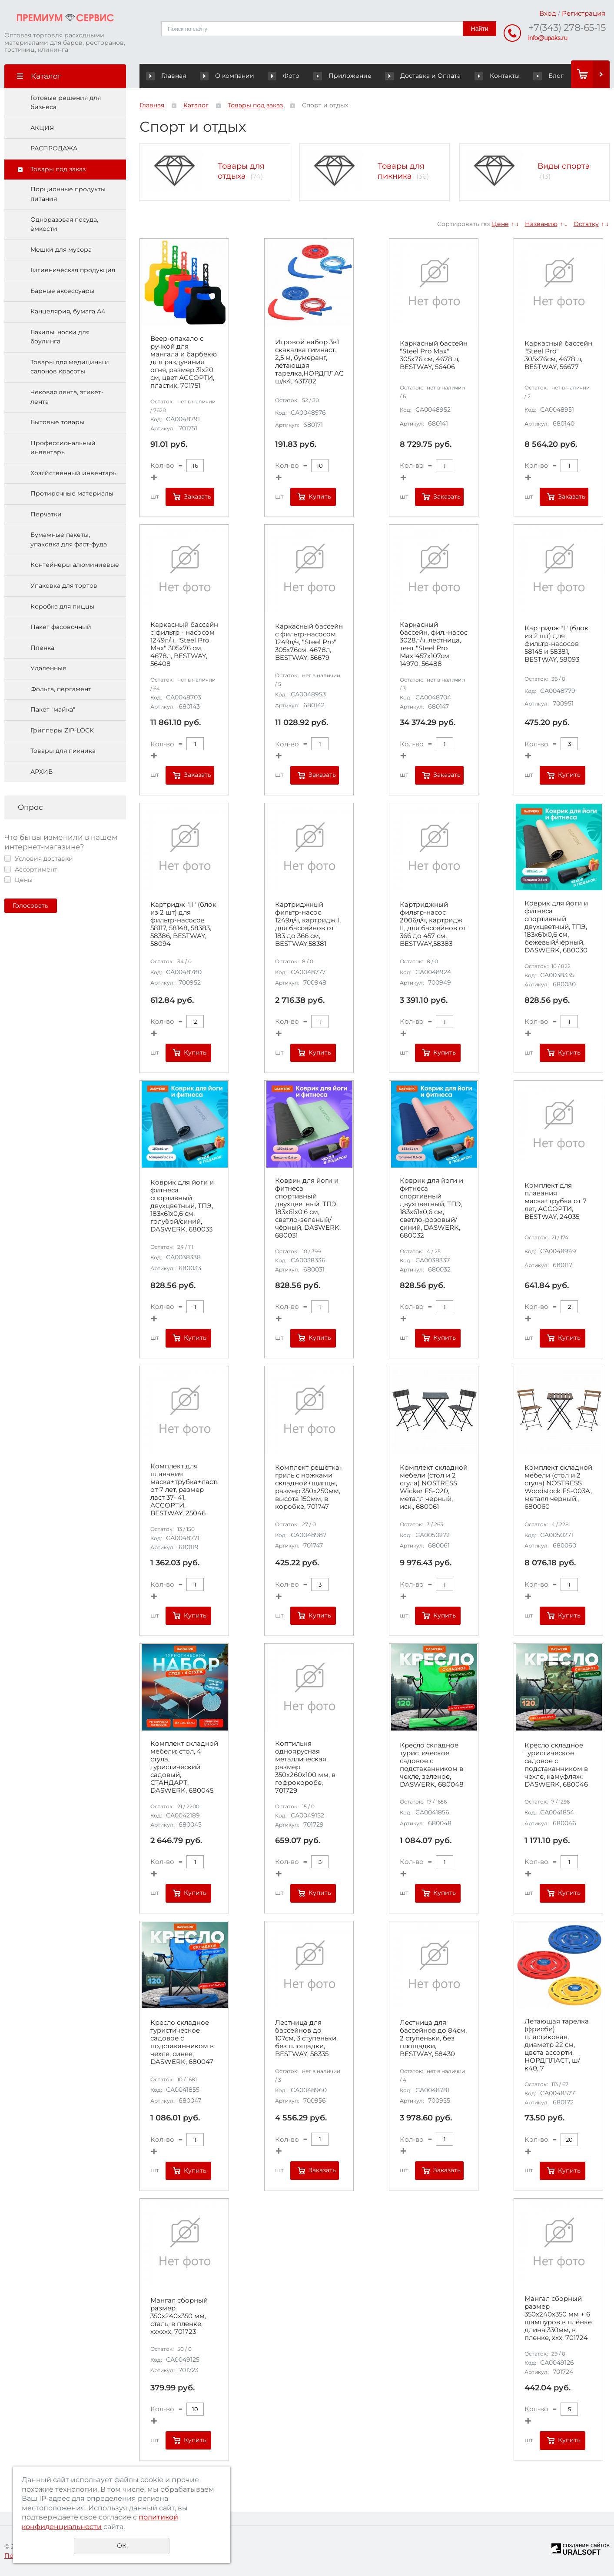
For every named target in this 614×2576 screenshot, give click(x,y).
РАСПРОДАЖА (53, 149)
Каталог (196, 105)
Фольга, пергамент (60, 689)
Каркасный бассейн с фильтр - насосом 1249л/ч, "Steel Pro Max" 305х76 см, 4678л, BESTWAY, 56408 (184, 644)
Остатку (586, 224)
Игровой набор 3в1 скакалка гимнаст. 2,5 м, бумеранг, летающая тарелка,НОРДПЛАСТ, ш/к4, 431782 (309, 361)
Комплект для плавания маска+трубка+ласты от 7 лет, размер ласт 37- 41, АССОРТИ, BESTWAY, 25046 (184, 1489)
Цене (500, 224)
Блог (534, 76)
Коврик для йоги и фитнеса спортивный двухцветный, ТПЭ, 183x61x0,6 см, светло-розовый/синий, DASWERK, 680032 (431, 1208)
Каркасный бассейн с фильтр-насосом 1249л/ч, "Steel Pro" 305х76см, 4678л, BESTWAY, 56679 (309, 642)
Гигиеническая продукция (72, 270)
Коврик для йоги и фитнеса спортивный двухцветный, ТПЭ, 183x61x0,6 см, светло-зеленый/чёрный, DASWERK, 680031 (308, 1208)
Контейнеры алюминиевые (74, 565)
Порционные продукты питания (68, 194)
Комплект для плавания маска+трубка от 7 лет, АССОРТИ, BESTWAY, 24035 (555, 1201)
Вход (547, 13)
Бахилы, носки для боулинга (60, 337)
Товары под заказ (58, 169)
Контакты (483, 76)
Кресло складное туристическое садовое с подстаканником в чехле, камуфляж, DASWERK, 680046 (556, 1764)
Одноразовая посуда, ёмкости (64, 224)
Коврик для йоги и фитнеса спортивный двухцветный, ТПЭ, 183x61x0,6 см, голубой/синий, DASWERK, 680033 (182, 1205)
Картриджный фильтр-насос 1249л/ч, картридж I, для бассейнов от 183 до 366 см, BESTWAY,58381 (308, 924)
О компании (231, 76)
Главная (168, 76)
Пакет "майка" (52, 710)
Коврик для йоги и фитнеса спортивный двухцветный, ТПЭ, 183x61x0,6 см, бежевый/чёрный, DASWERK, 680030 (556, 926)
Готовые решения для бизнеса (65, 102)
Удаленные (48, 668)
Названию (541, 224)
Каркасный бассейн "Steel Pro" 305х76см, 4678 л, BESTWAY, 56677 (558, 355)
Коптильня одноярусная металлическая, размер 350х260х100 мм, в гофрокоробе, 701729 (305, 1767)
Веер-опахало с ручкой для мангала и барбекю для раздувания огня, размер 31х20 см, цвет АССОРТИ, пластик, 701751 (183, 362)
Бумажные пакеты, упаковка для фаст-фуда (68, 540)
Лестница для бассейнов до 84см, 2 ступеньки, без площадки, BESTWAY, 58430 (433, 2038)
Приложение (350, 76)
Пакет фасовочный (60, 627)
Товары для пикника (63, 751)
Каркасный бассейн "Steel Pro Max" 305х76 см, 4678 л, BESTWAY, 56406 (434, 355)
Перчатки (46, 514)
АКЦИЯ (42, 128)
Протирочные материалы (71, 494)
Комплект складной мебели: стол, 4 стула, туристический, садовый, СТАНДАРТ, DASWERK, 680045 (184, 1767)
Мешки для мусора (61, 249)
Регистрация (583, 13)
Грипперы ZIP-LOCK (62, 730)
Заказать (197, 496)
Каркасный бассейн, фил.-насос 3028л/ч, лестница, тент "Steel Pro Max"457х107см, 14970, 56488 (434, 644)
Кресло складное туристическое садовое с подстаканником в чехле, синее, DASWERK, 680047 (182, 2042)
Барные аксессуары (62, 291)
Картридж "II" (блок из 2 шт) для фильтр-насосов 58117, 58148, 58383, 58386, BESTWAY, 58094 (183, 924)
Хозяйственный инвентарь (73, 473)
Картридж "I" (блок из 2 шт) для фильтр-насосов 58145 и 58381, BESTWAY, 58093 (556, 644)
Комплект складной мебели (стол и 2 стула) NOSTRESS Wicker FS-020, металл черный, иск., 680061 (434, 1487)
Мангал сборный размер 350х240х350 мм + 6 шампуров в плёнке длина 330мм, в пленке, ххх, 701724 (558, 2318)
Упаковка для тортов (63, 585)
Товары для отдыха (241, 171)
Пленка (42, 648)
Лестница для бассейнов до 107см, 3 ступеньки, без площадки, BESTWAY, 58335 (306, 2038)
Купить (320, 496)
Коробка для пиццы (62, 606)
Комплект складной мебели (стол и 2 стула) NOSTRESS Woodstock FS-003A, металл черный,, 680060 (558, 1487)
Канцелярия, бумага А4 (67, 312)
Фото (278, 76)
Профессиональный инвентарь (63, 447)
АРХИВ (41, 771)
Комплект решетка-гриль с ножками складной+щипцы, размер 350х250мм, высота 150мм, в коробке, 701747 (308, 1487)
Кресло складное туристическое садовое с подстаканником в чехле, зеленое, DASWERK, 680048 (432, 1764)
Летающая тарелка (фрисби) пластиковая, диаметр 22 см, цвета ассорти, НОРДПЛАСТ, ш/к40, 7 (556, 2044)
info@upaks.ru (548, 37)
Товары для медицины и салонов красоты (69, 367)
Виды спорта (564, 166)
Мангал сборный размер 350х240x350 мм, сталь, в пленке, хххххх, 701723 (179, 2316)
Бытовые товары (57, 422)
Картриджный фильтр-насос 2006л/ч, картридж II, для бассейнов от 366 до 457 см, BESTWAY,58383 (433, 924)
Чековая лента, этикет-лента (66, 397)
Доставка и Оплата (420, 76)
